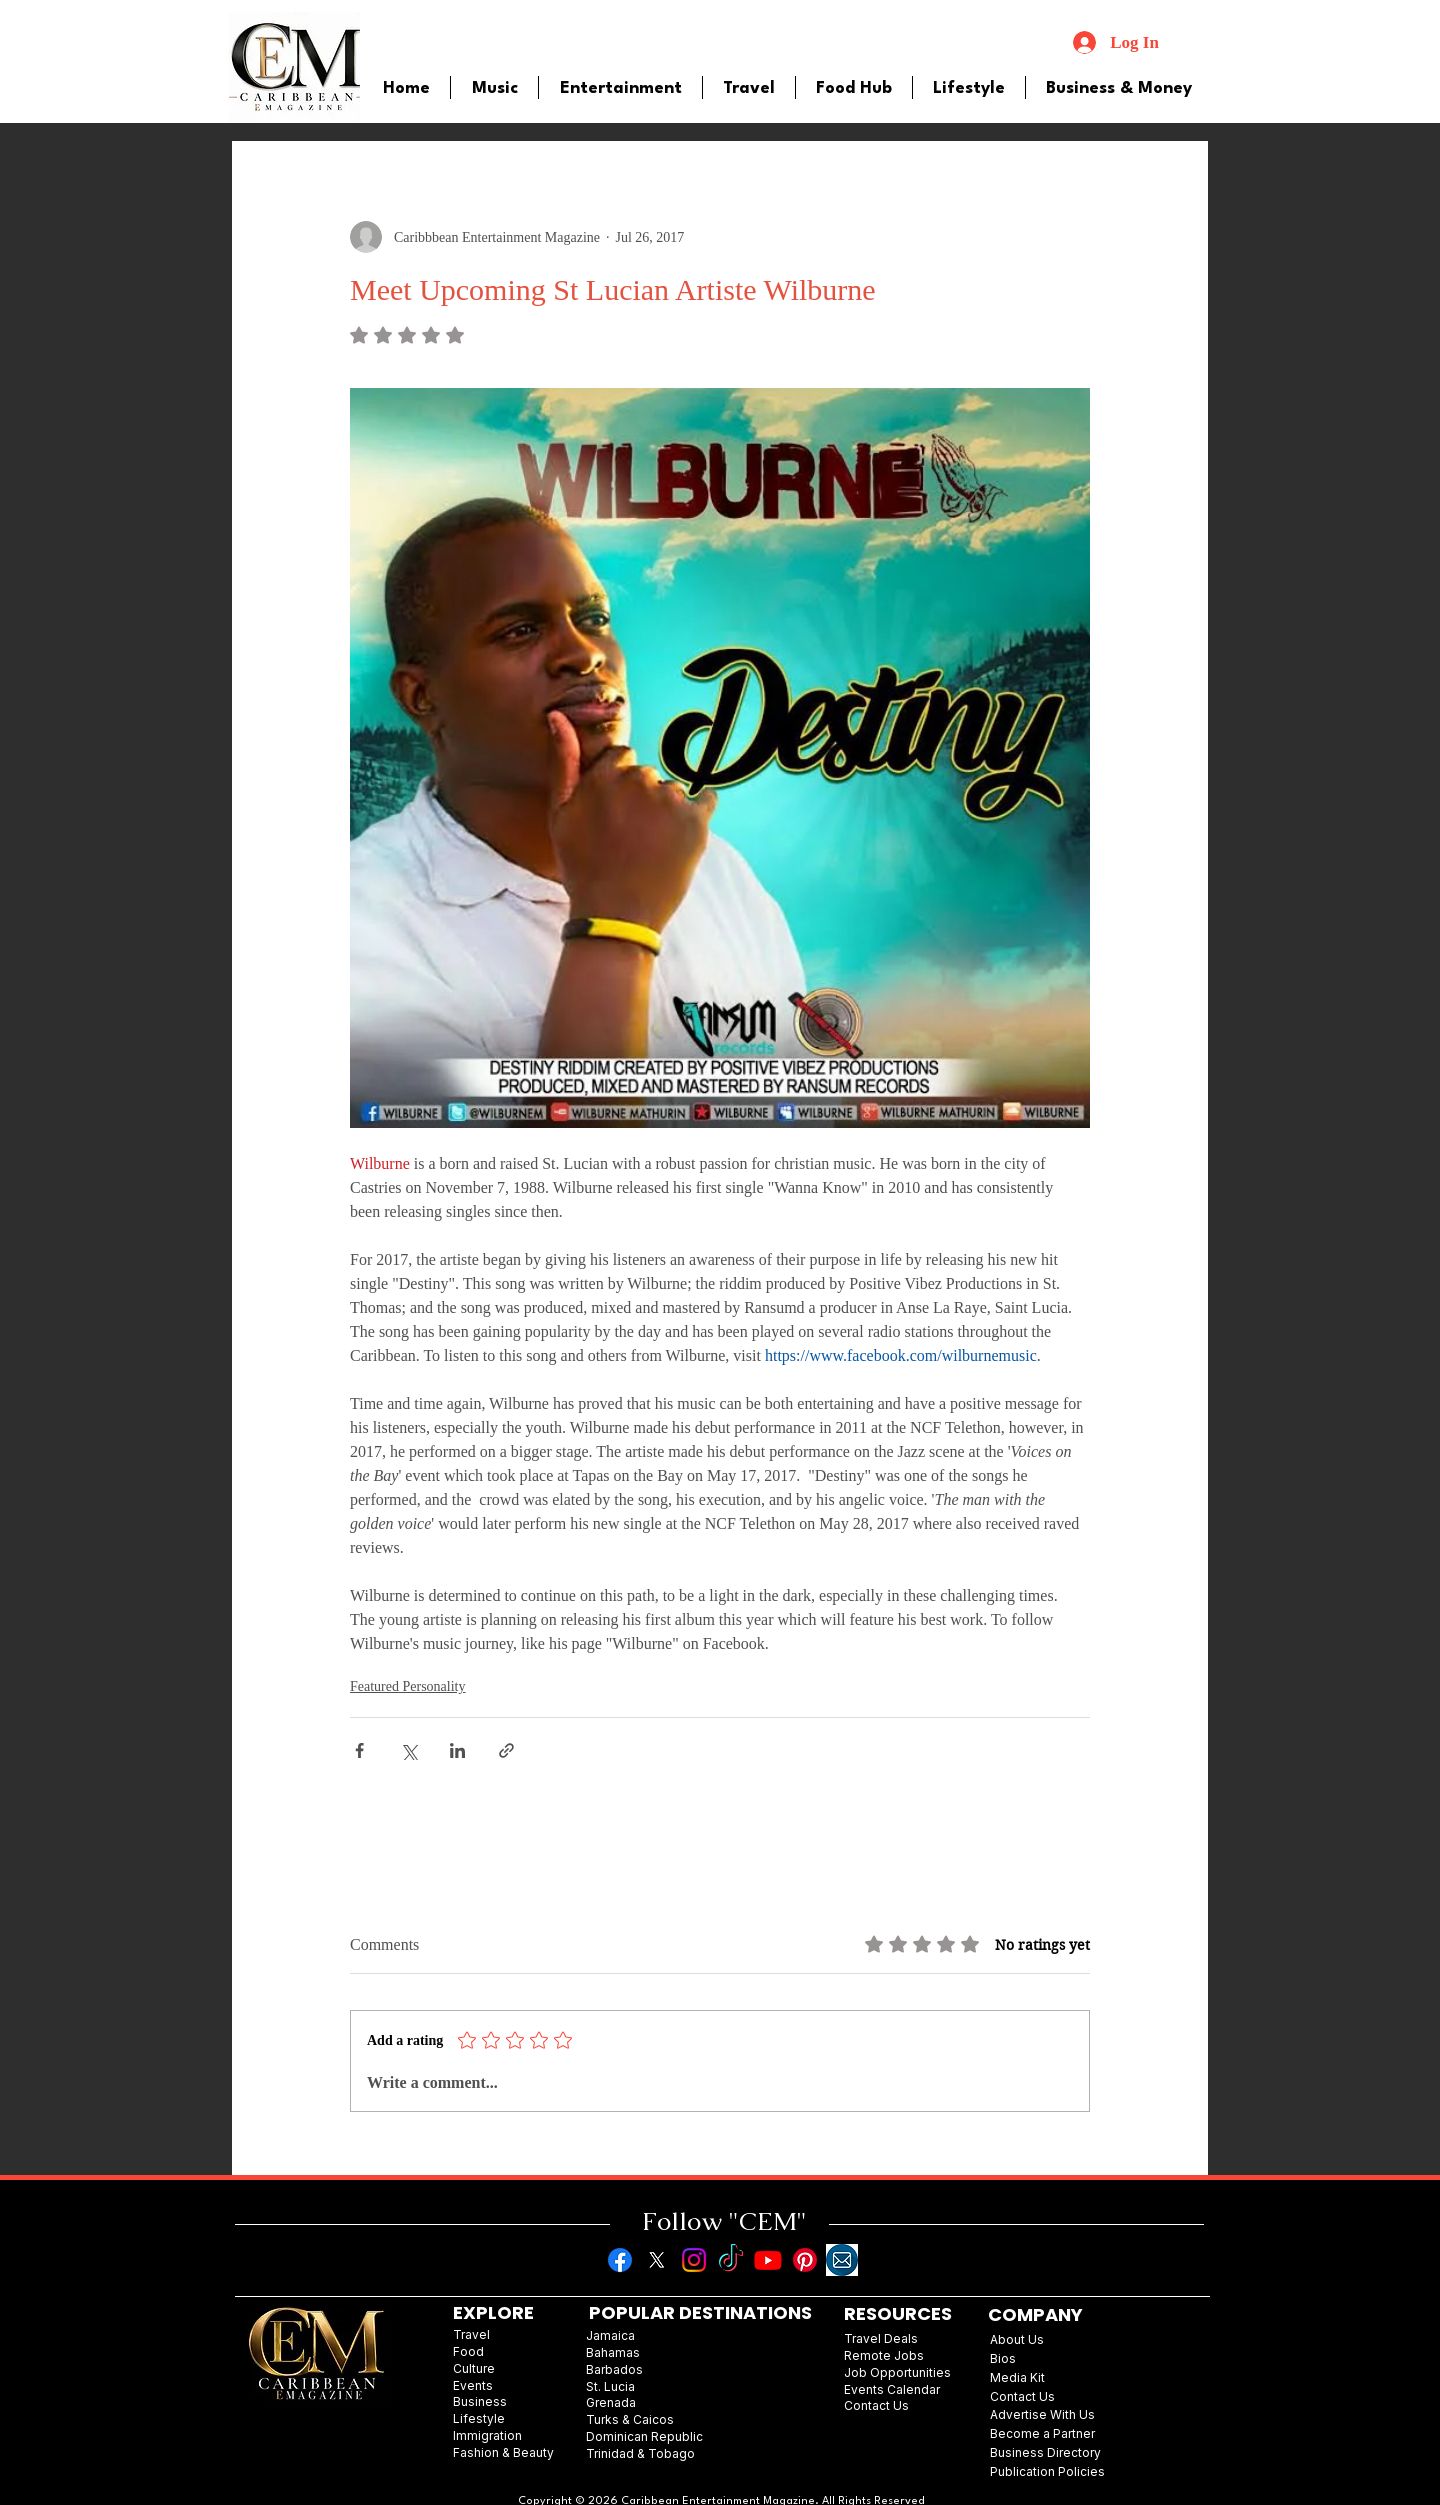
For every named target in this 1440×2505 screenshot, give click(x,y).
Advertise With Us (1042, 2414)
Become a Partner (1042, 2433)
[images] (842, 2260)
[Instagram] (694, 2260)
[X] (657, 2260)
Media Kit (1017, 2377)
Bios (1003, 2358)
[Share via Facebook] (359, 1750)
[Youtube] (768, 2260)
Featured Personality (407, 1686)
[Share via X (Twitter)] (408, 1750)
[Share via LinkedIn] (457, 1750)
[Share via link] (506, 1750)
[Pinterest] (805, 2260)
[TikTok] (731, 2260)
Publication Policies (1047, 2471)
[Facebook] (620, 2260)
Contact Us (1022, 2396)
